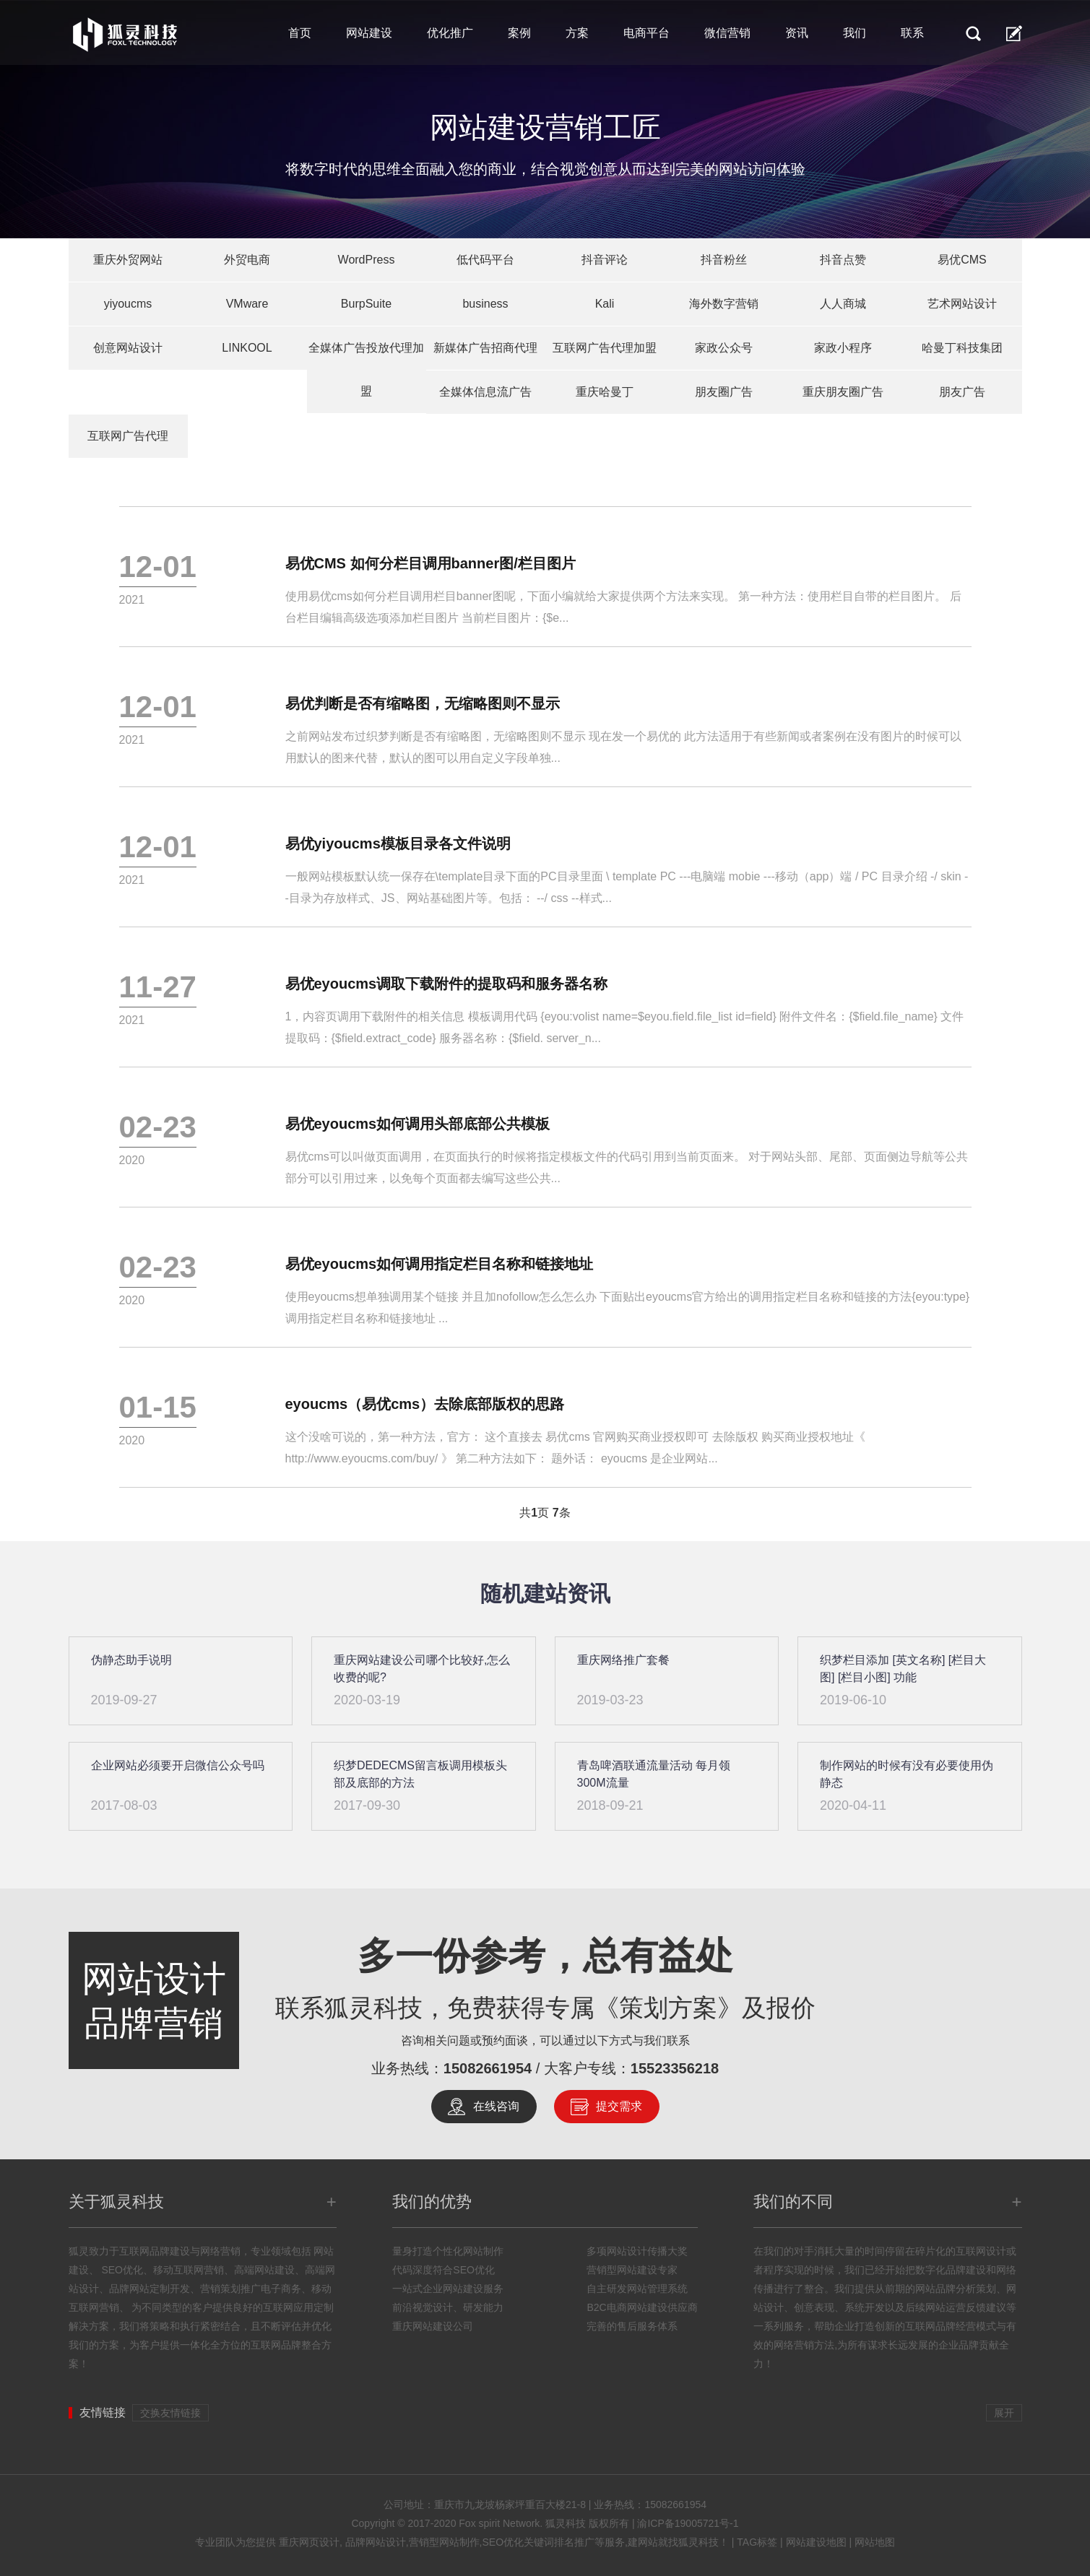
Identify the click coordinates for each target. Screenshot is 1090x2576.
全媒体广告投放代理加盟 (366, 369)
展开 (1004, 2413)
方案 (577, 33)
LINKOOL (247, 348)
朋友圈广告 (724, 392)
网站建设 (369, 33)
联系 (912, 33)
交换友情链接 (170, 2413)
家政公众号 (724, 348)
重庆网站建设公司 (432, 2326)
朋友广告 (962, 392)
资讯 (796, 33)
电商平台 (646, 33)
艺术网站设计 (962, 304)
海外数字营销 (723, 304)
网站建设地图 (816, 2542)
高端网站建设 (264, 2270)
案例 (519, 33)
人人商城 (843, 304)
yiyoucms (128, 304)
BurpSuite (366, 304)
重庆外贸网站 (128, 259)
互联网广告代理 (127, 436)
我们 (854, 33)
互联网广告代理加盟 (605, 348)
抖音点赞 (843, 259)
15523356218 (675, 2068)
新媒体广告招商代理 (485, 348)
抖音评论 (604, 259)
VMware (247, 304)
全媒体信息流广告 (485, 392)
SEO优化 (121, 2270)
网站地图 (875, 2542)
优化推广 (450, 33)
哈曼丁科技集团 (962, 348)
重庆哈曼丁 (604, 392)
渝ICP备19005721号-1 (687, 2523)
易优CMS (962, 259)
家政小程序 (843, 348)
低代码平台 (485, 259)
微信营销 (727, 33)
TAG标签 (757, 2542)
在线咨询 (496, 2106)
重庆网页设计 (309, 2542)
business (485, 304)
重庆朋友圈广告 (843, 392)
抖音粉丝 (724, 259)
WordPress (366, 259)
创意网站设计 (128, 348)
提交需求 (619, 2106)
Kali (605, 304)
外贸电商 (247, 259)
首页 (299, 33)
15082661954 (488, 2068)
